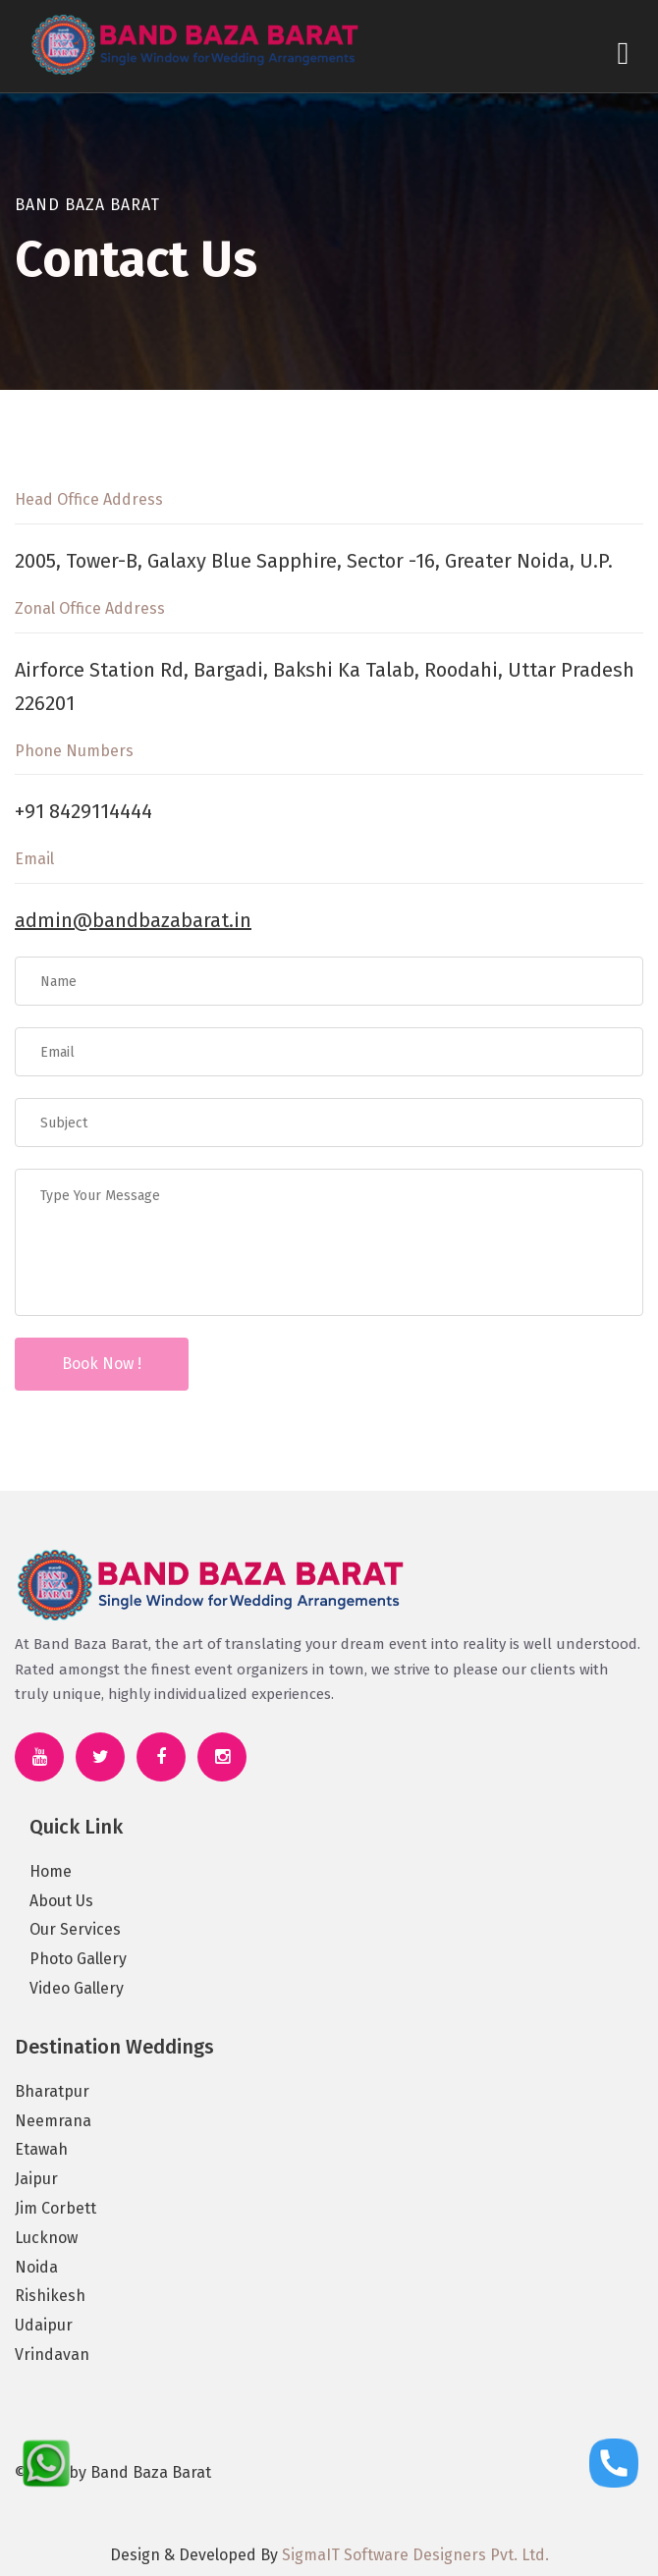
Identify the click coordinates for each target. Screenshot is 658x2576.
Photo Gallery (78, 1958)
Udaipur (44, 2325)
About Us (61, 1900)
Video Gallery (76, 1988)
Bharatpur (52, 2091)
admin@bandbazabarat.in (133, 920)
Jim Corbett (55, 2208)
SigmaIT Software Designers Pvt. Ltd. (415, 2555)
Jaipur (36, 2178)
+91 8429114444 (83, 811)
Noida (36, 2267)
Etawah (41, 2149)
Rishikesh (50, 2295)
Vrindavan (52, 2354)
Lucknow (46, 2237)
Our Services (75, 1929)
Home (50, 1871)
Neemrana (53, 2120)
